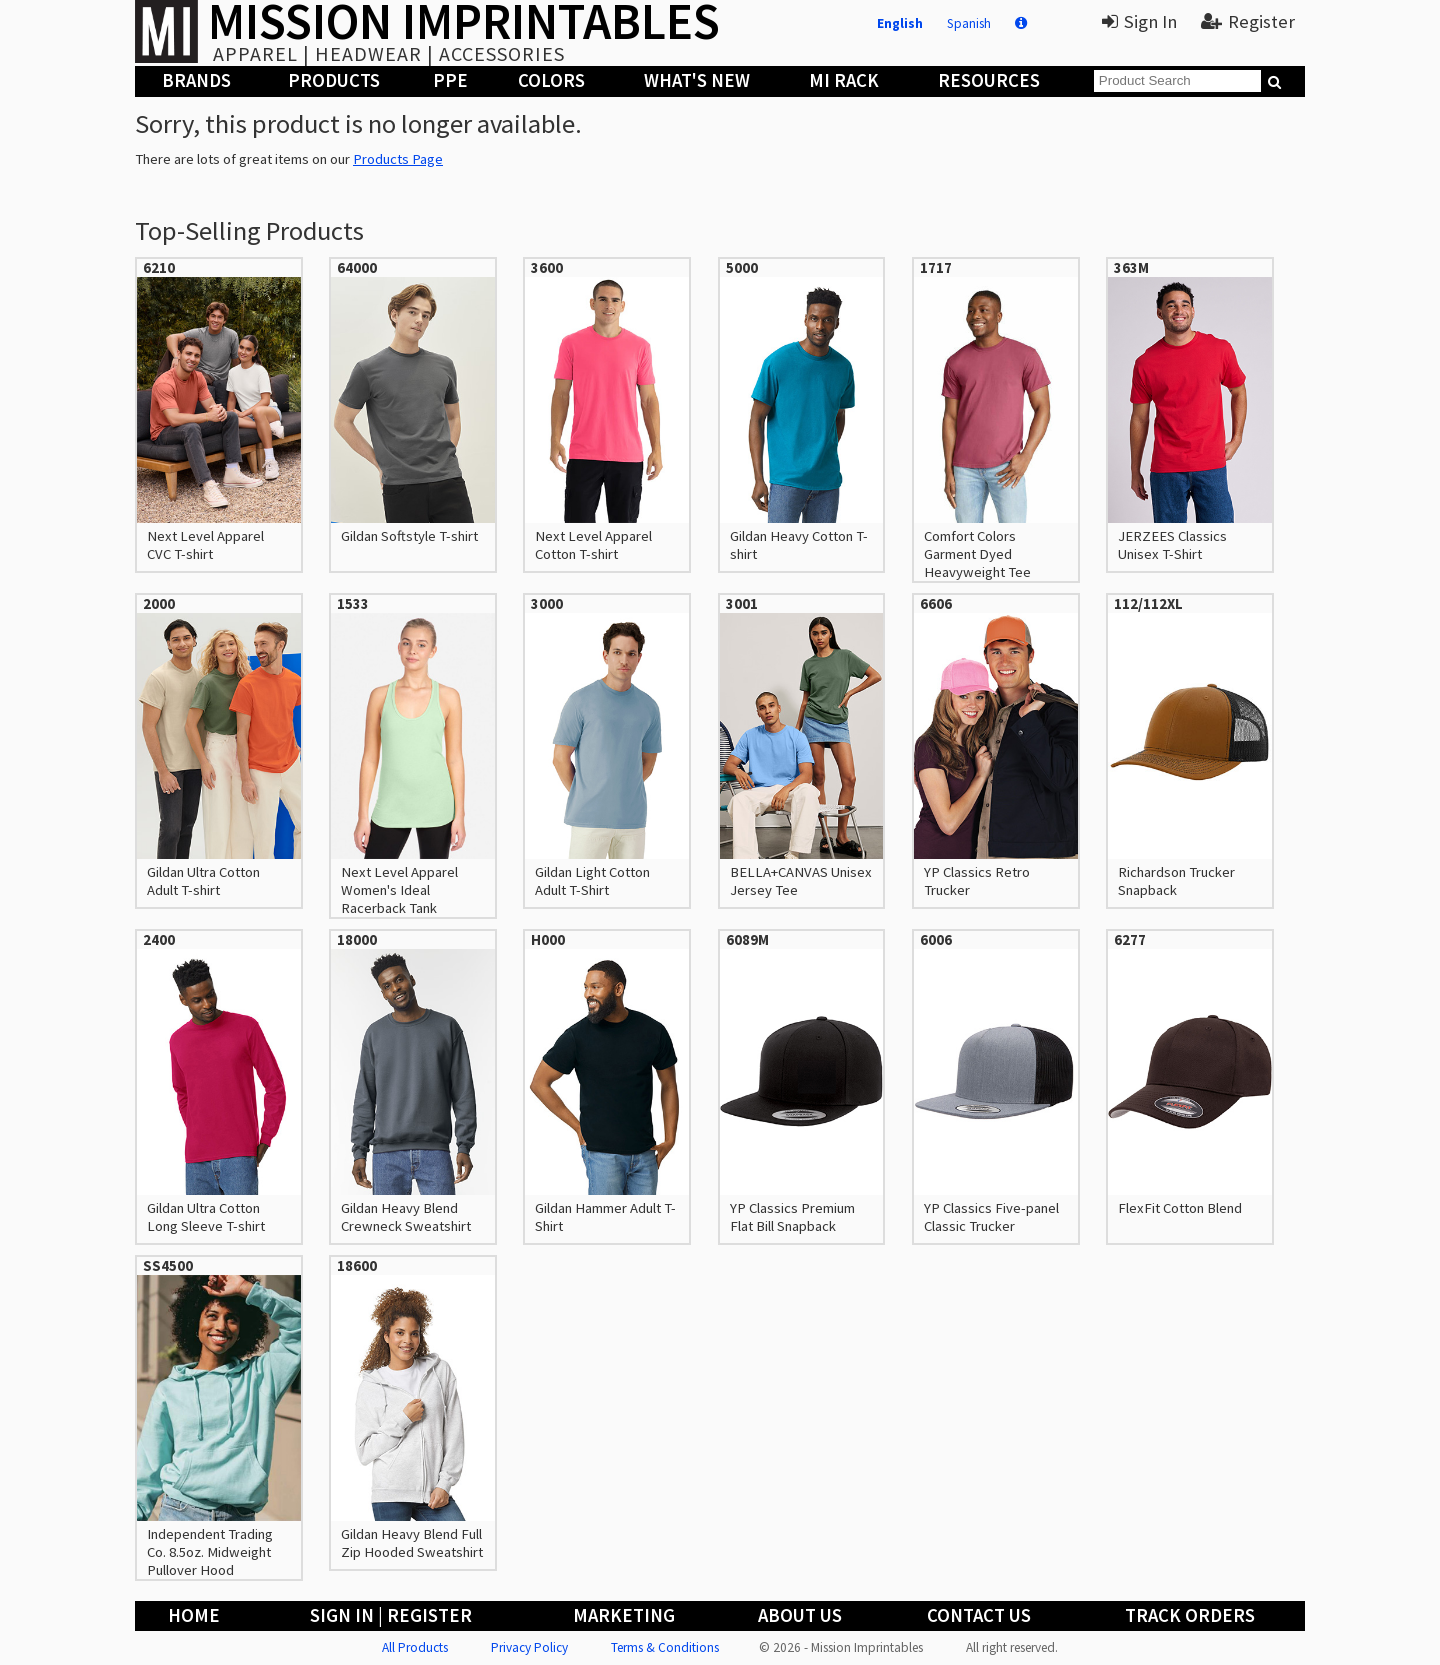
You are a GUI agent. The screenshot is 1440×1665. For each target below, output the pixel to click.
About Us (800, 1615)
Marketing (624, 1615)
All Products (415, 1647)
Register (1248, 21)
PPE (450, 80)
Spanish (969, 23)
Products (334, 80)
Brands (196, 80)
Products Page (398, 159)
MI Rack (844, 80)
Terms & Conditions (665, 1647)
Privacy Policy (529, 1647)
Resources (989, 80)
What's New (697, 80)
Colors (551, 80)
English (900, 23)
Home (194, 1615)
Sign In (1139, 21)
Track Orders (1190, 1615)
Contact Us (979, 1615)
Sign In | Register (391, 1615)
